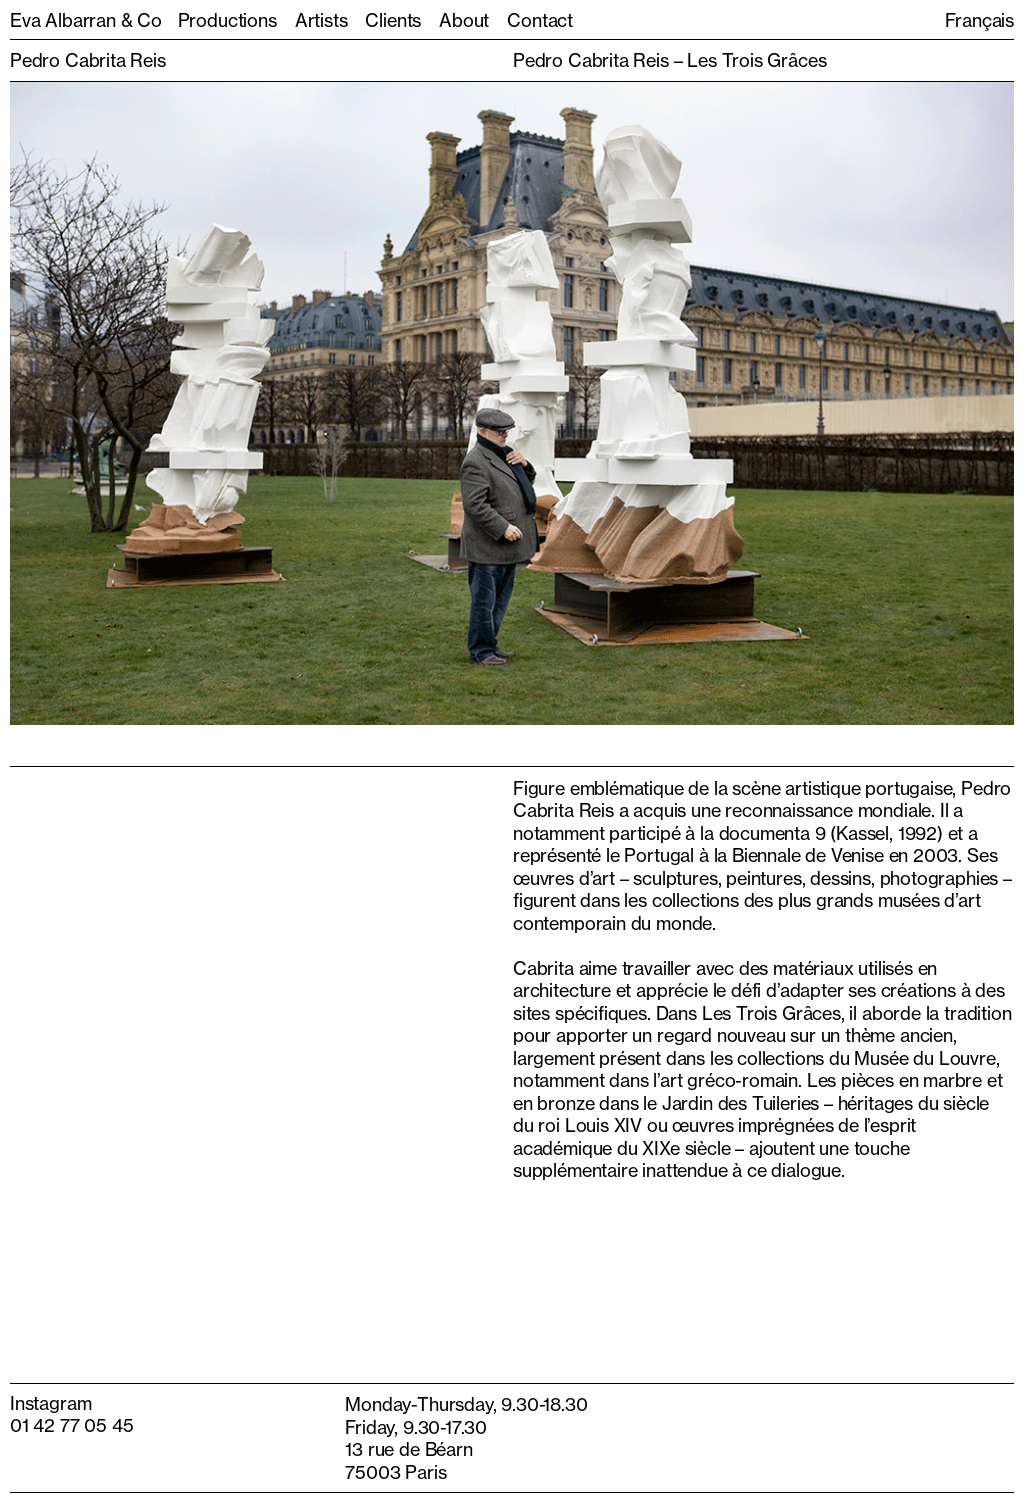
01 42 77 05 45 (71, 1425)
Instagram (50, 1403)
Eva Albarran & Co (86, 20)
